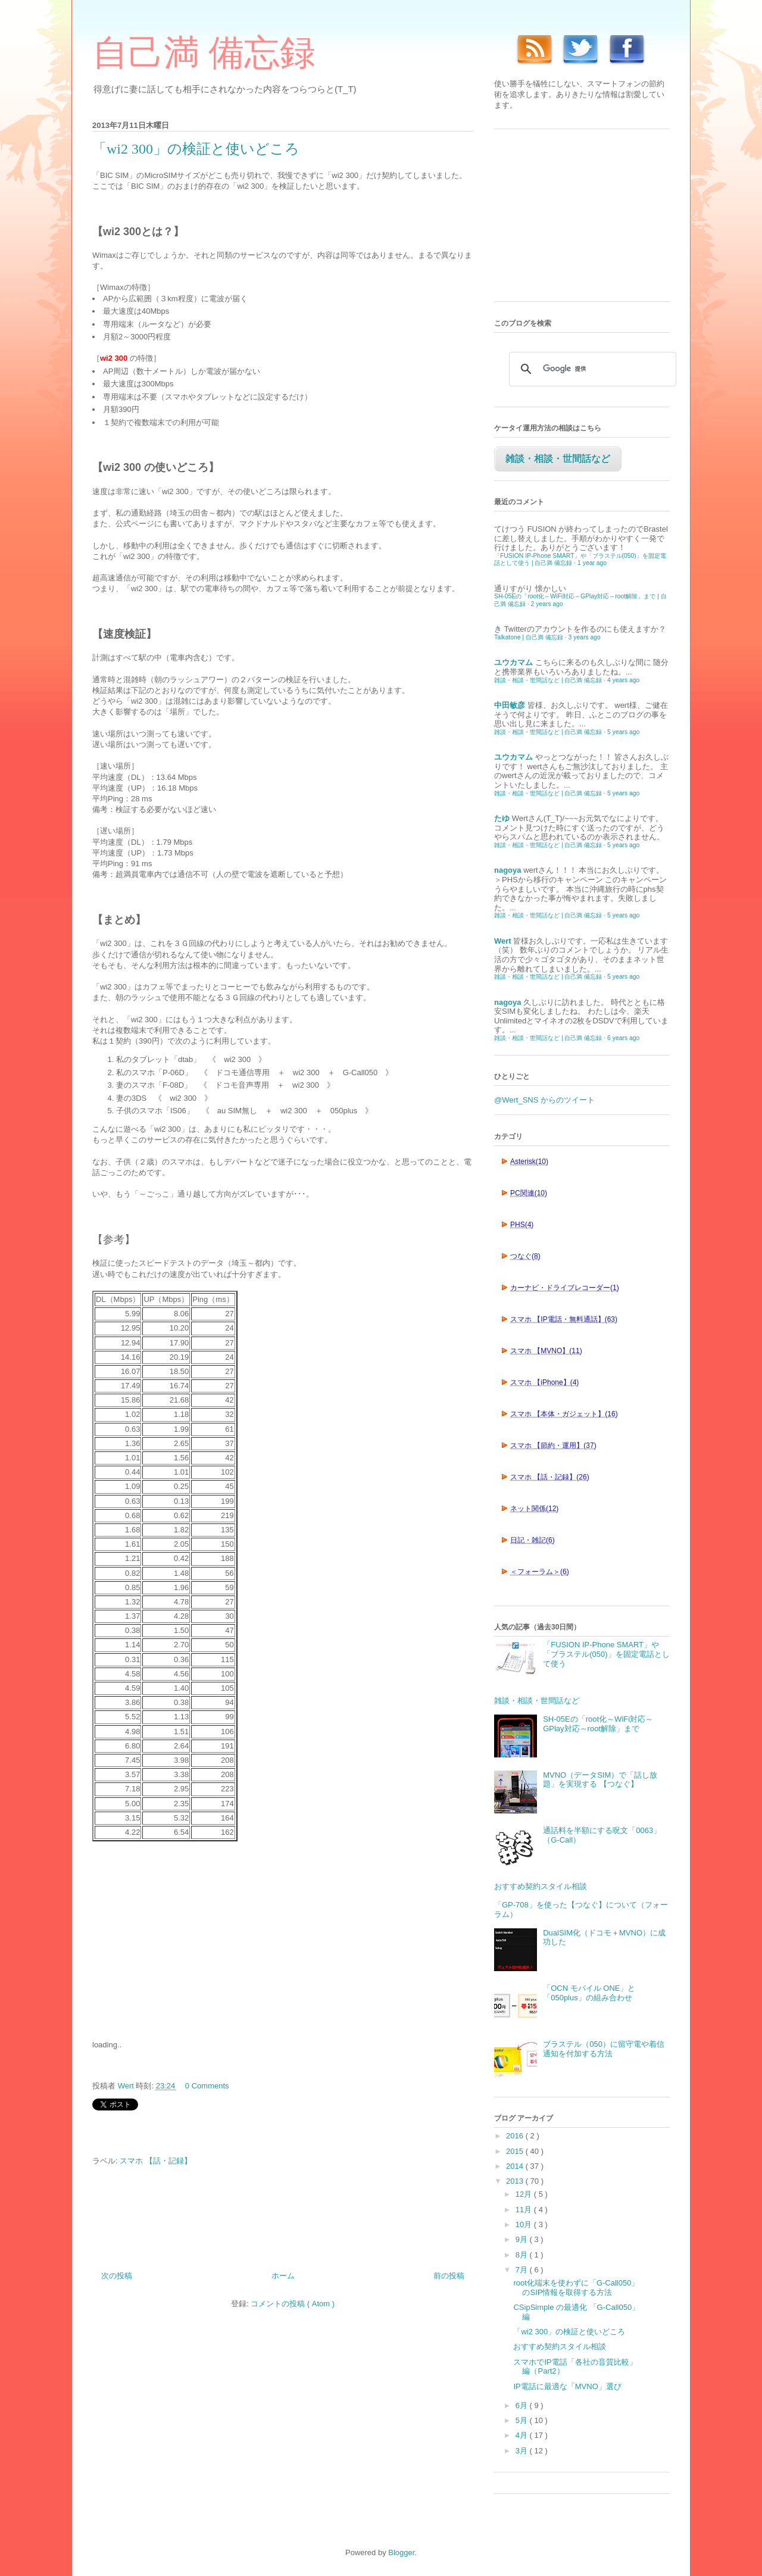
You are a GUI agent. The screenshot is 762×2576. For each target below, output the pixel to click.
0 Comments (207, 2085)
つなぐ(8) (525, 1256)
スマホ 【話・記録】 (156, 2160)
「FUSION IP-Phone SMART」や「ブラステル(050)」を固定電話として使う (606, 1654)
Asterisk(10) (529, 1161)
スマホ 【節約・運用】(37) (553, 1445)
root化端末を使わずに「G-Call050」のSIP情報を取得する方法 (576, 2287)
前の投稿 (448, 2275)
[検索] (591, 369)
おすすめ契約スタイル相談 (540, 1886)
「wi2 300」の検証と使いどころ (569, 2331)
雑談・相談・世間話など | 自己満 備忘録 (548, 680)
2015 (516, 2151)
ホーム (283, 2275)
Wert (502, 940)
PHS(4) (521, 1224)
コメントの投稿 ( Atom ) (293, 2303)
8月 (523, 2254)
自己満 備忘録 (204, 53)
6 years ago (623, 1038)
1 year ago (592, 563)
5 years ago (623, 732)
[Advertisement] (181, 1939)
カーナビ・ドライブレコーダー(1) (564, 1288)
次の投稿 (116, 2275)
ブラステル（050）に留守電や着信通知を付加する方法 (603, 2049)
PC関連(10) (528, 1193)
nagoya (507, 870)
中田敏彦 (509, 705)
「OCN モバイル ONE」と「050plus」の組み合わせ (589, 1993)
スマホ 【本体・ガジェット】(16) (564, 1414)
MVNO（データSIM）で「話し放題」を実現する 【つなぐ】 (600, 1780)
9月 (523, 2239)
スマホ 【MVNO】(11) (546, 1351)
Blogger (401, 2552)
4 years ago (623, 680)
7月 (523, 2269)
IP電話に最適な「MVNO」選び (567, 2386)
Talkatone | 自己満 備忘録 (528, 637)
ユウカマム (513, 662)
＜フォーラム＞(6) (539, 1572)
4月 (523, 2435)
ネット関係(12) (534, 1508)
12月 (525, 2194)
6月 (523, 2405)
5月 (523, 2420)
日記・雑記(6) (532, 1540)
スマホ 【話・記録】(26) (549, 1477)
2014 (516, 2166)
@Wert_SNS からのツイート (544, 1099)
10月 (525, 2224)
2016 (516, 2135)
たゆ (502, 818)
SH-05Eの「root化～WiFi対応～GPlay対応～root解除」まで (598, 1724)
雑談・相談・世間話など (557, 459)
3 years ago (585, 637)
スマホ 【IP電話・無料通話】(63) (563, 1319)
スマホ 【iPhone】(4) (544, 1382)
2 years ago (547, 604)
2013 (516, 2181)
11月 (525, 2209)
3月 (523, 2450)
